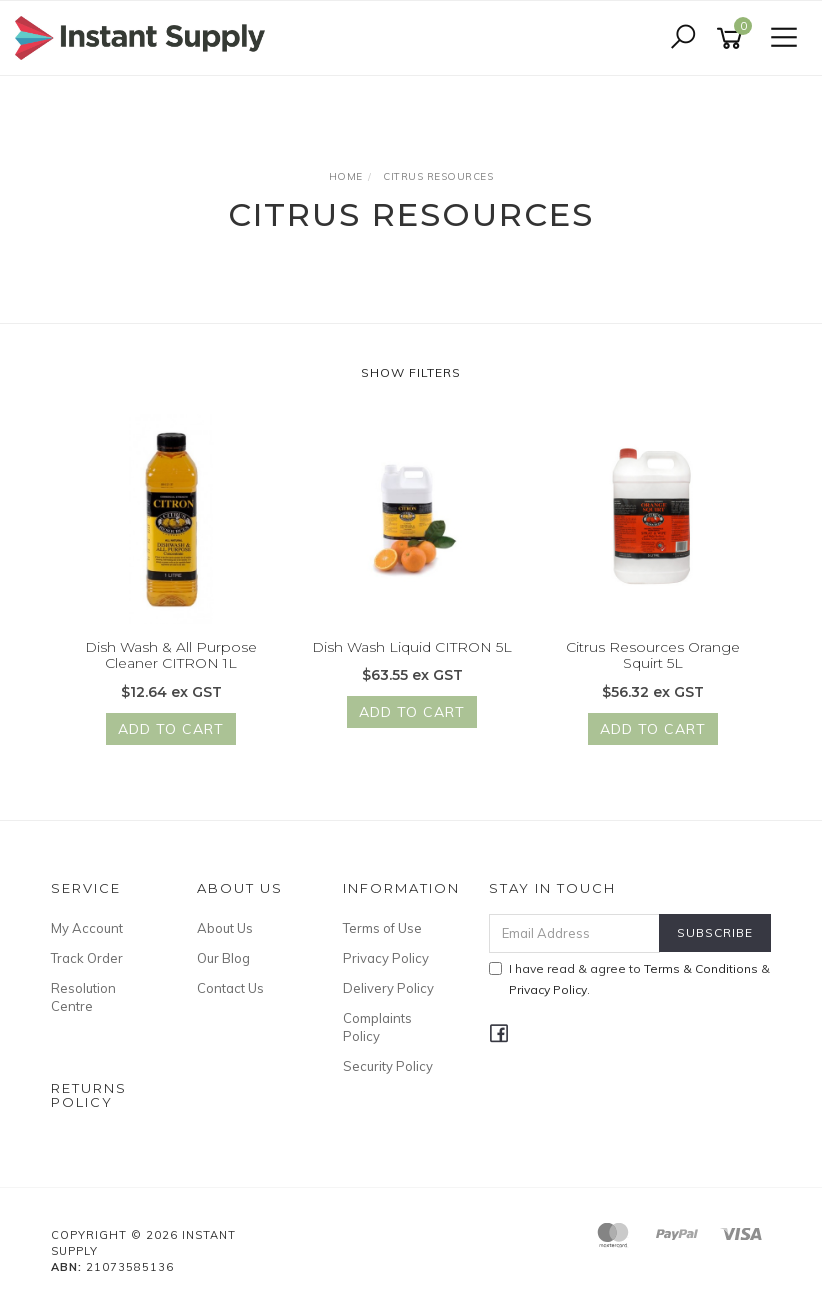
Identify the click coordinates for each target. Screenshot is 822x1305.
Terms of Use (382, 928)
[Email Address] (575, 933)
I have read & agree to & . (629, 979)
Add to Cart (171, 730)
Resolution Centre (83, 997)
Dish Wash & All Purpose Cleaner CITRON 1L (171, 655)
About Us (225, 928)
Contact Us (230, 988)
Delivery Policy (388, 988)
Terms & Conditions (701, 968)
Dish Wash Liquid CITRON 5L (412, 647)
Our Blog (223, 958)
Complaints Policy (377, 1027)
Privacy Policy (386, 958)
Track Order (87, 958)
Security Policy (388, 1066)
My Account (87, 928)
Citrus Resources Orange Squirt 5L (653, 655)
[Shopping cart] (733, 38)
